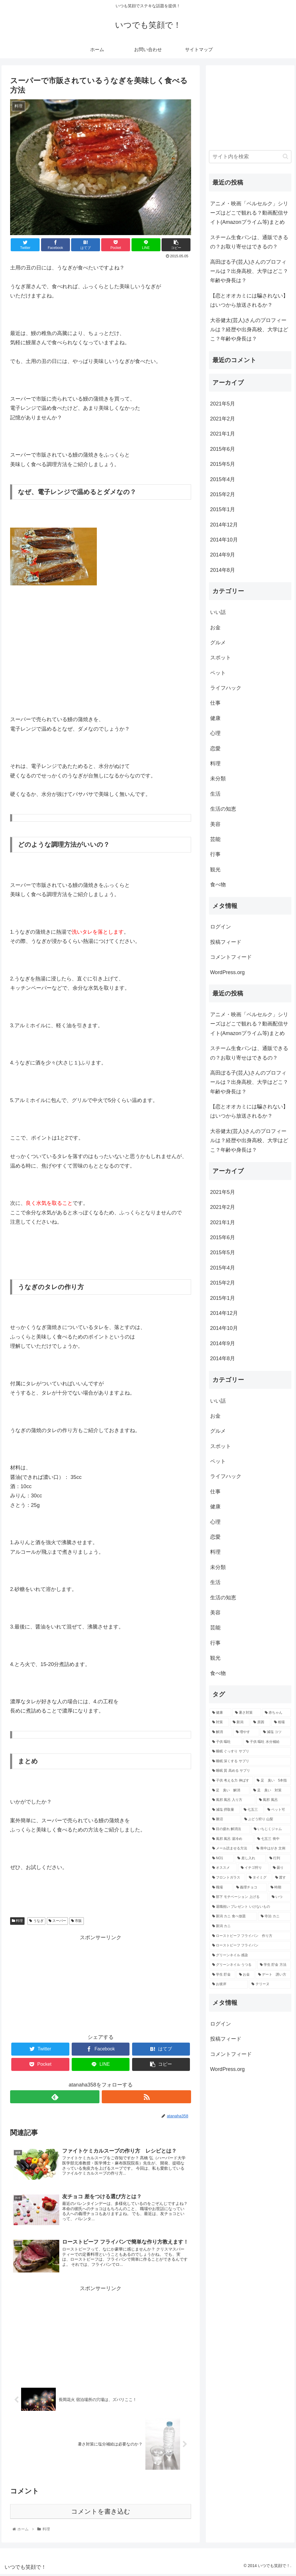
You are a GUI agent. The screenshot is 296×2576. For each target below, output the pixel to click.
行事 (215, 854)
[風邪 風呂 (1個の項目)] (273, 1800)
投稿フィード (225, 942)
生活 (215, 794)
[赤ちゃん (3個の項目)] (276, 1712)
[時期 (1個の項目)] (279, 1887)
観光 (215, 869)
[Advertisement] (100, 1982)
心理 (215, 733)
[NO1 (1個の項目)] (222, 1858)
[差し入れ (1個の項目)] (250, 1858)
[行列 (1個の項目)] (279, 1858)
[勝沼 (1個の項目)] (225, 1819)
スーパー (57, 1921)
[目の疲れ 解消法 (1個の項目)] (230, 1829)
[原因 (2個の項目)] (260, 1722)
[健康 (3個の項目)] (220, 1712)
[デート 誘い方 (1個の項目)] (273, 1974)
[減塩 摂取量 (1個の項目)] (225, 1810)
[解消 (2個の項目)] (221, 1732)
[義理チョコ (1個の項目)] (250, 1887)
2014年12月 (224, 525)
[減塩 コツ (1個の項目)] (275, 1732)
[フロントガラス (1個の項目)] (227, 1877)
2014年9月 (222, 555)
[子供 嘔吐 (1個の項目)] (226, 1742)
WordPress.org (227, 972)
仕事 (215, 703)
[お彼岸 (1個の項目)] (229, 1984)
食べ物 (218, 884)
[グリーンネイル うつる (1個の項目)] (233, 1965)
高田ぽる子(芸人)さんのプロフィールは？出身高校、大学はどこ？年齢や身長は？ (249, 271)
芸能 (215, 839)
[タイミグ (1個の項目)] (258, 1877)
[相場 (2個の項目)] (281, 1722)
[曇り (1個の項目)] (280, 1868)
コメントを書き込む (100, 2513)
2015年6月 (222, 449)
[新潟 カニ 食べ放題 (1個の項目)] (233, 1916)
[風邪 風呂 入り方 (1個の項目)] (232, 1800)
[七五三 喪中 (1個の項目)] (273, 1839)
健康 (215, 718)
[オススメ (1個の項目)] (223, 1868)
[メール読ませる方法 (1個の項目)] (231, 1848)
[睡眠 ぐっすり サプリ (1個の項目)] (250, 1751)
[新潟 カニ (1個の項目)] (250, 1926)
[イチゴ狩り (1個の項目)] (253, 1868)
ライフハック (225, 688)
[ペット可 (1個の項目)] (278, 1810)
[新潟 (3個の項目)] (239, 1722)
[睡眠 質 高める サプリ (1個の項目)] (250, 1771)
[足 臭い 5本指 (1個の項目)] (272, 1780)
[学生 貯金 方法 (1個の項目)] (274, 1965)
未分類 (218, 778)
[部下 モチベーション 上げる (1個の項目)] (239, 1897)
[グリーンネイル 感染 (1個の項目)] (250, 1955)
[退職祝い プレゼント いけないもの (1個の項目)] (250, 1907)
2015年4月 (222, 479)
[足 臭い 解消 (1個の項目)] (230, 1790)
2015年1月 (222, 509)
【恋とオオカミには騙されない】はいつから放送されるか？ (249, 300)
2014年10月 (224, 540)
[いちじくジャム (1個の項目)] (271, 1829)
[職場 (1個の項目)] (221, 1887)
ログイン (220, 927)
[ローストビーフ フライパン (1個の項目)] (250, 1945)
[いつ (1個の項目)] (280, 1897)
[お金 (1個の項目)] (245, 1974)
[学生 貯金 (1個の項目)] (222, 1974)
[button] (285, 156)
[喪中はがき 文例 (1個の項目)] (272, 1848)
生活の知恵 (223, 809)
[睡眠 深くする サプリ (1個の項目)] (250, 1761)
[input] (250, 156)
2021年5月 (222, 404)
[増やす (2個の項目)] (246, 1732)
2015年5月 (222, 464)
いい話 (218, 612)
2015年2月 (222, 494)
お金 (215, 627)
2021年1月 (222, 434)
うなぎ (36, 1921)
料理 (17, 1921)
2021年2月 (222, 419)
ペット (218, 673)
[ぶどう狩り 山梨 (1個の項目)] (266, 1819)
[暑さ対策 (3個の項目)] (246, 1712)
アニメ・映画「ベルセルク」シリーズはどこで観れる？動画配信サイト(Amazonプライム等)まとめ (249, 213)
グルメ (218, 642)
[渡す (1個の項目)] (282, 1877)
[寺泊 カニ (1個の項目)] (274, 1916)
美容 (215, 824)
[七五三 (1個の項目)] (252, 1810)
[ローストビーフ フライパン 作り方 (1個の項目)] (250, 1936)
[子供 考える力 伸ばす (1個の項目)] (231, 1780)
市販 (76, 1921)
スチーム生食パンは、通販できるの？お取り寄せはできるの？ (249, 242)
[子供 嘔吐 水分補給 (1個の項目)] (267, 1742)
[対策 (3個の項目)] (219, 1722)
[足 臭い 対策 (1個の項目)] (271, 1790)
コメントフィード (231, 957)
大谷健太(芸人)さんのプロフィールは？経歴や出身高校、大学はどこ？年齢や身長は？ (249, 329)
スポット (220, 657)
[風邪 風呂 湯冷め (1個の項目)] (232, 1839)
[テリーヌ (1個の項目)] (270, 1984)
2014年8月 (222, 570)
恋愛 (215, 748)
